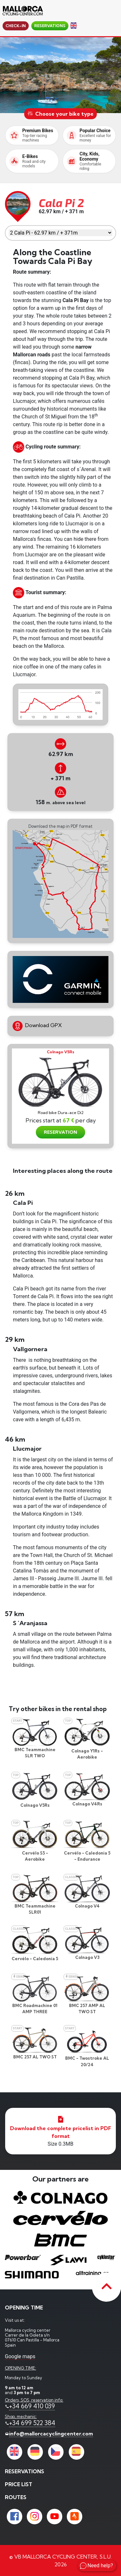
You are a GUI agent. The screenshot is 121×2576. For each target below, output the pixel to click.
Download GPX (37, 1026)
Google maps (20, 2356)
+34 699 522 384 (32, 2423)
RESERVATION (60, 1132)
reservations (50, 25)
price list (18, 2484)
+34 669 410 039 (32, 2406)
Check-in (15, 25)
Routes (15, 2497)
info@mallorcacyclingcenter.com (51, 2433)
